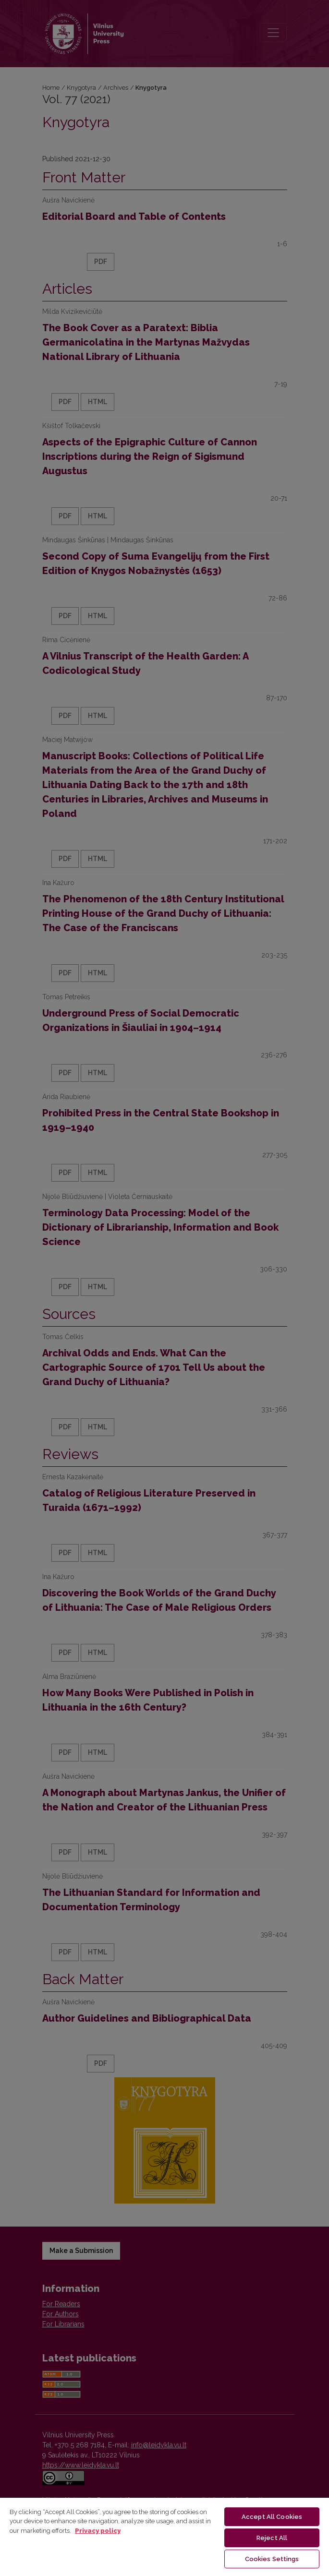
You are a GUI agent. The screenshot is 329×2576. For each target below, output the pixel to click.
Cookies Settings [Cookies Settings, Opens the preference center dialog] (272, 2559)
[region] (164, 2536)
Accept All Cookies (272, 2516)
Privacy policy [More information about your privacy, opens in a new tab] (98, 2530)
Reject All (271, 2537)
